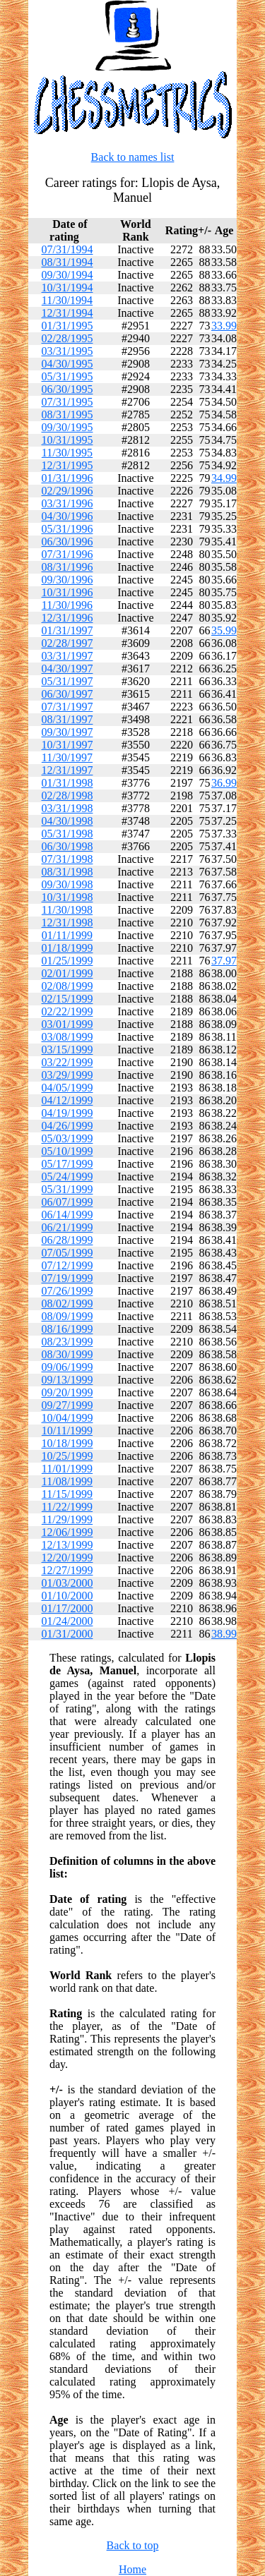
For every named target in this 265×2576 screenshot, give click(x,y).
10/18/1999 (67, 1443)
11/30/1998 (67, 910)
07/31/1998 (67, 859)
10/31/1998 (67, 897)
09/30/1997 (67, 732)
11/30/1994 (67, 300)
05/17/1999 (67, 1164)
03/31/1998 (67, 808)
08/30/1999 (67, 1354)
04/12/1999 (67, 1100)
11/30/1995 (67, 453)
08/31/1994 (67, 262)
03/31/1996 (67, 503)
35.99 (224, 630)
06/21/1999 (67, 1227)
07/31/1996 (67, 554)
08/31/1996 (67, 567)
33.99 (224, 326)
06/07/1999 (67, 1202)
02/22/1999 (67, 1011)
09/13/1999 (67, 1380)
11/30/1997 (67, 757)
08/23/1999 (67, 1342)
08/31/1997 (67, 719)
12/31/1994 (67, 313)
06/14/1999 (67, 1215)
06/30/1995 (67, 389)
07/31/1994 (67, 249)
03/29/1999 (67, 1075)
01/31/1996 (67, 478)
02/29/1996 (67, 491)
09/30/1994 (67, 275)
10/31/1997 (67, 745)
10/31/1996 (67, 592)
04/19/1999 (67, 1113)
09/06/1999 (67, 1367)
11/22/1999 (67, 1507)
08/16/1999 (67, 1329)
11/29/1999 (67, 1519)
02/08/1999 (67, 986)
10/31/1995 (67, 440)
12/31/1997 (67, 770)
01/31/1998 (67, 783)
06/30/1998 (67, 846)
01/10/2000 (67, 1596)
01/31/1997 (67, 630)
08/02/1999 (67, 1304)
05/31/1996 (67, 529)
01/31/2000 (67, 1634)
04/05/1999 (67, 1088)
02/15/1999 (67, 999)
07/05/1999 (67, 1253)
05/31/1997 (67, 681)
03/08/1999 (67, 1037)
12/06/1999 (67, 1532)
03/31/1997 (67, 656)
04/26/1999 (67, 1126)
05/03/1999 (67, 1138)
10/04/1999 (67, 1418)
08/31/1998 (67, 872)
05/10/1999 (67, 1151)
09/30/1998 (67, 884)
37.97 (224, 961)
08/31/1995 (67, 415)
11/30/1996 (67, 605)
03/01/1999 (67, 1024)
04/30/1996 (67, 516)
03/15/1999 (67, 1050)
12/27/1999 (67, 1570)
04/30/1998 (67, 821)
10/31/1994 (67, 288)
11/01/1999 (67, 1469)
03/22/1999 (67, 1062)
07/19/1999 (67, 1278)
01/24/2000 (67, 1621)
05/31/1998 (67, 834)
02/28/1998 (67, 796)
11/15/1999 (67, 1494)
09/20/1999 (67, 1392)
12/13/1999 (67, 1545)
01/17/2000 (67, 1608)
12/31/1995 (67, 465)
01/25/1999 (67, 961)
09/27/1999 (67, 1405)
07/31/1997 (67, 707)
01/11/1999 (67, 935)
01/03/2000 (67, 1583)
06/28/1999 (67, 1240)
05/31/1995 (67, 376)
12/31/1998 (67, 923)
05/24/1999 (67, 1177)
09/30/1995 (67, 427)
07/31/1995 (67, 402)
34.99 (224, 478)
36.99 (224, 783)
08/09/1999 (67, 1316)
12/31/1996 (67, 618)
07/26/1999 (67, 1291)
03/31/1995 (67, 351)
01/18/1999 (67, 948)
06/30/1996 (67, 542)
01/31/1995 (67, 326)
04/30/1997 (67, 669)
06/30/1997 (67, 694)
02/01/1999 (67, 973)
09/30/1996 (67, 580)
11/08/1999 (67, 1481)
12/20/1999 (67, 1558)
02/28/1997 (67, 643)
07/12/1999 (67, 1265)
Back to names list (133, 157)
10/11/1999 (67, 1431)
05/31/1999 (67, 1189)
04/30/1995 (67, 364)
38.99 (224, 1634)
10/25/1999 (67, 1456)
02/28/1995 (67, 338)
